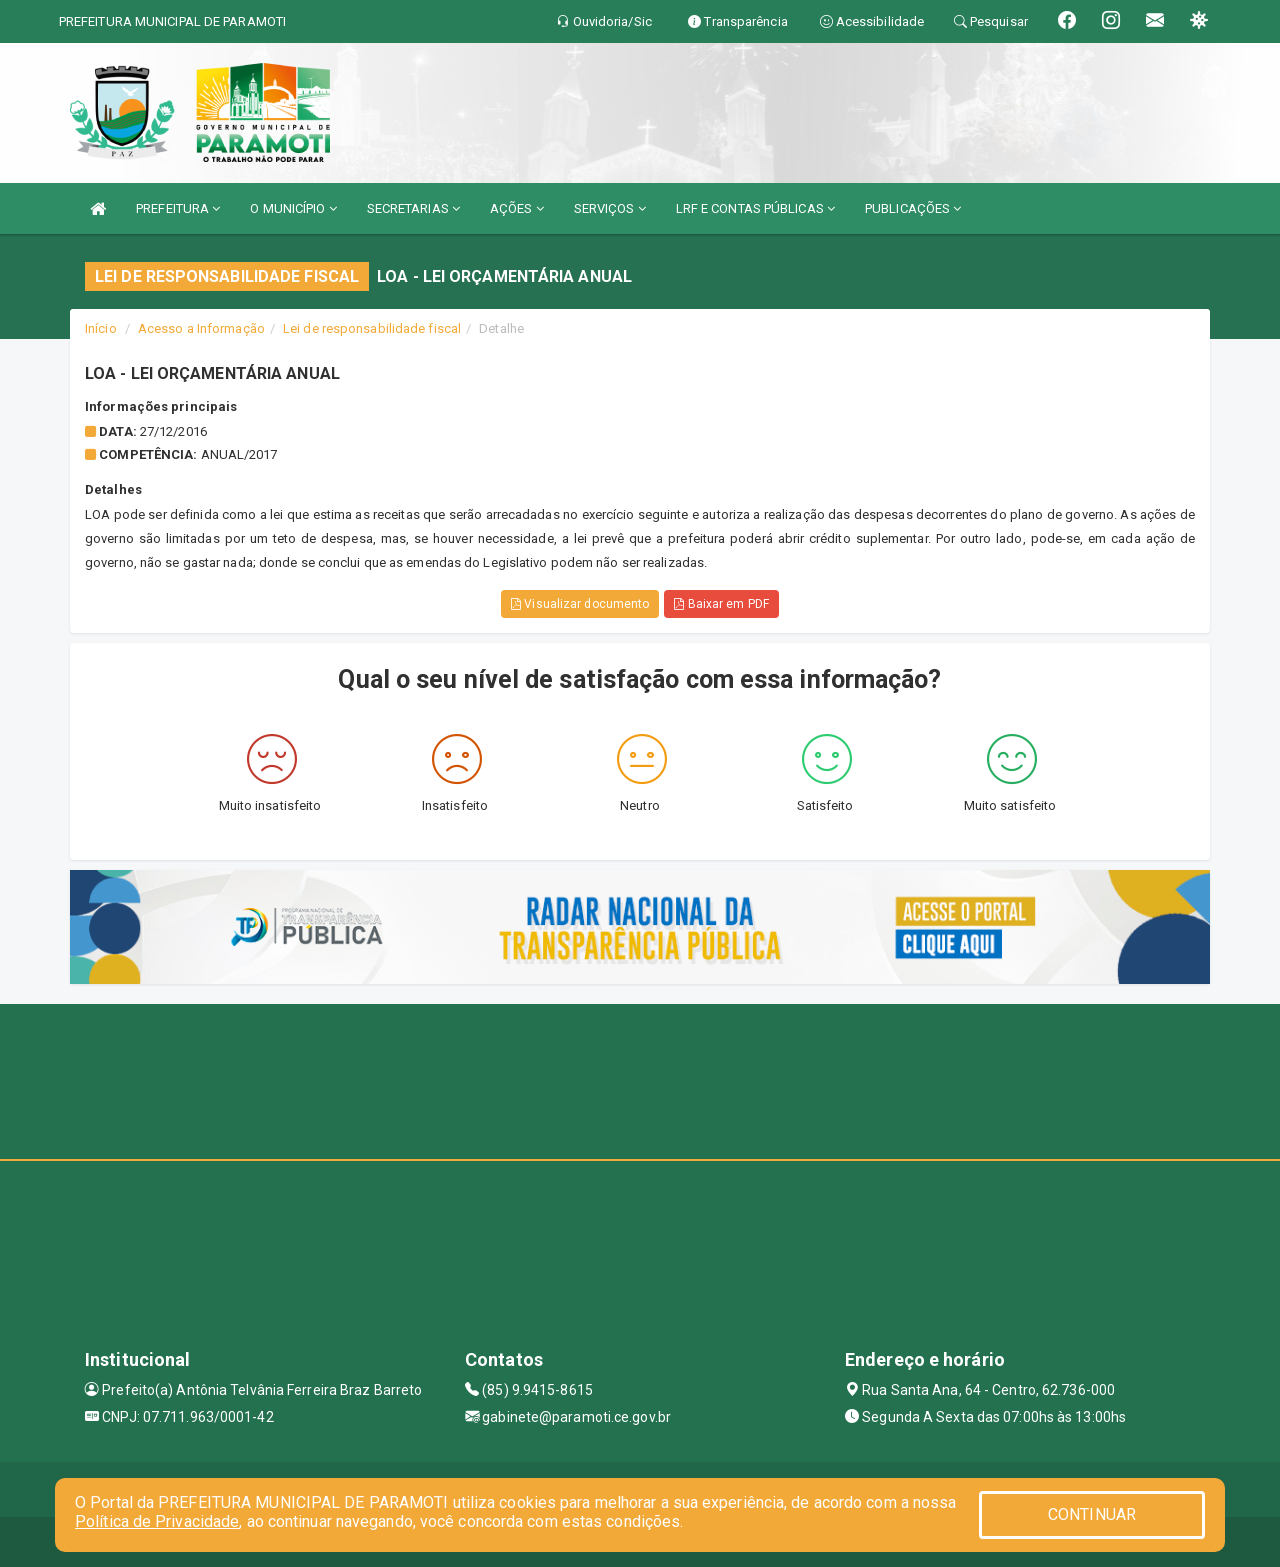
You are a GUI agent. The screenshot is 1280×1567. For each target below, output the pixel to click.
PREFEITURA (178, 208)
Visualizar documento (580, 604)
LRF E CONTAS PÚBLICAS (755, 208)
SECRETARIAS (413, 208)
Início (101, 328)
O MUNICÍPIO (293, 208)
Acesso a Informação (201, 328)
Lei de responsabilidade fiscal (372, 328)
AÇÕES (517, 208)
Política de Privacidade (157, 1521)
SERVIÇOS (610, 208)
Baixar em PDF (721, 604)
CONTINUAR (1092, 1514)
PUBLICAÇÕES (913, 208)
